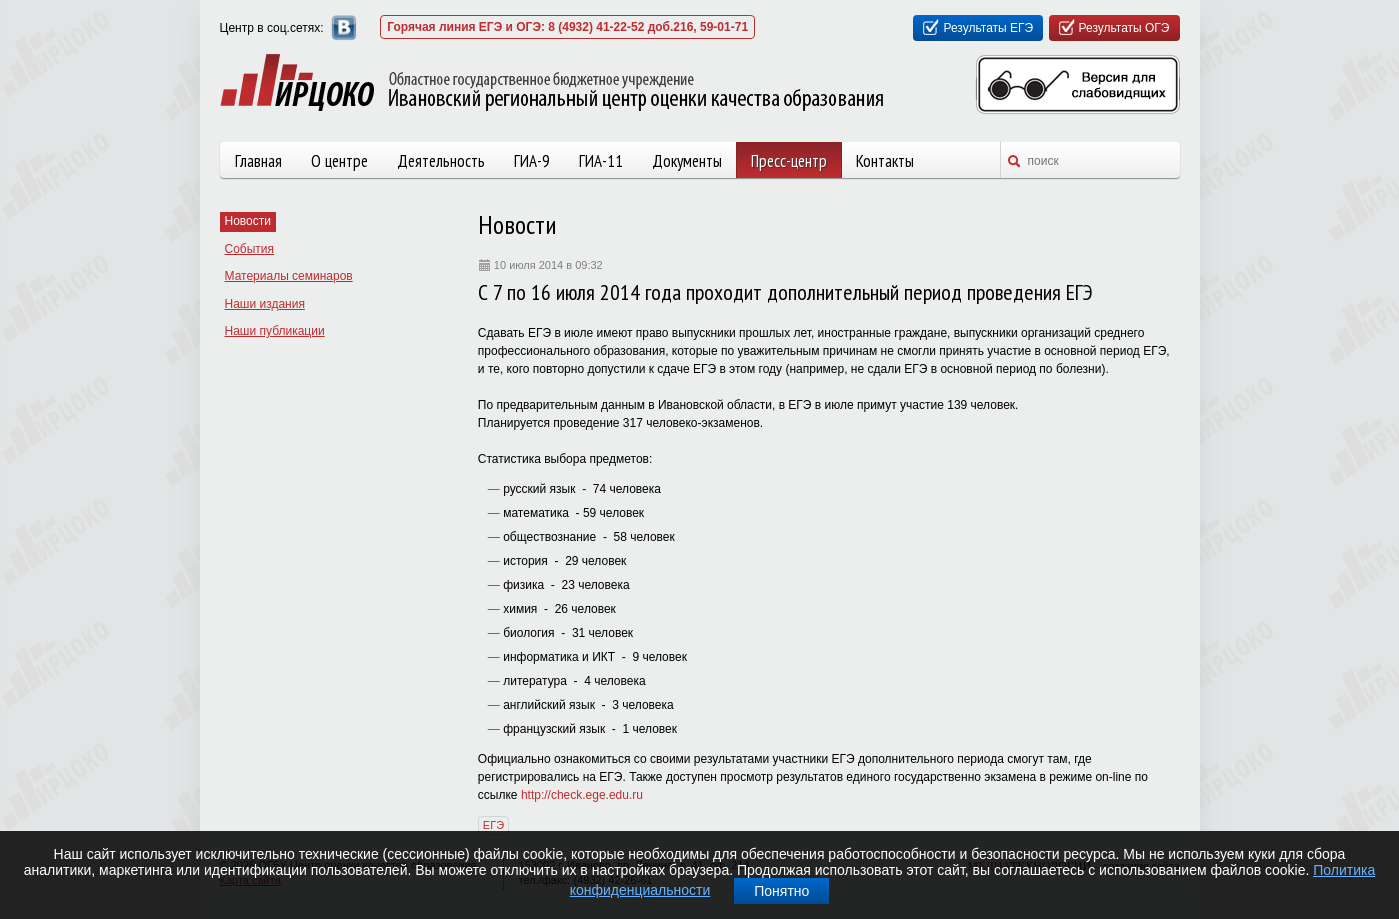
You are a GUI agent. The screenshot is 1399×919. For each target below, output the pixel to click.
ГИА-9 (532, 161)
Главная (258, 161)
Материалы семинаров (289, 276)
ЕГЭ (493, 825)
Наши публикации (275, 331)
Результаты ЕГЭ (988, 28)
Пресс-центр (789, 161)
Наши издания (265, 304)
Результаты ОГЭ (1124, 28)
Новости (248, 221)
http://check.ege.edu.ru (582, 795)
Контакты (885, 161)
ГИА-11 (601, 161)
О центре (339, 161)
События (250, 249)
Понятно (781, 891)
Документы (687, 161)
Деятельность (441, 161)
